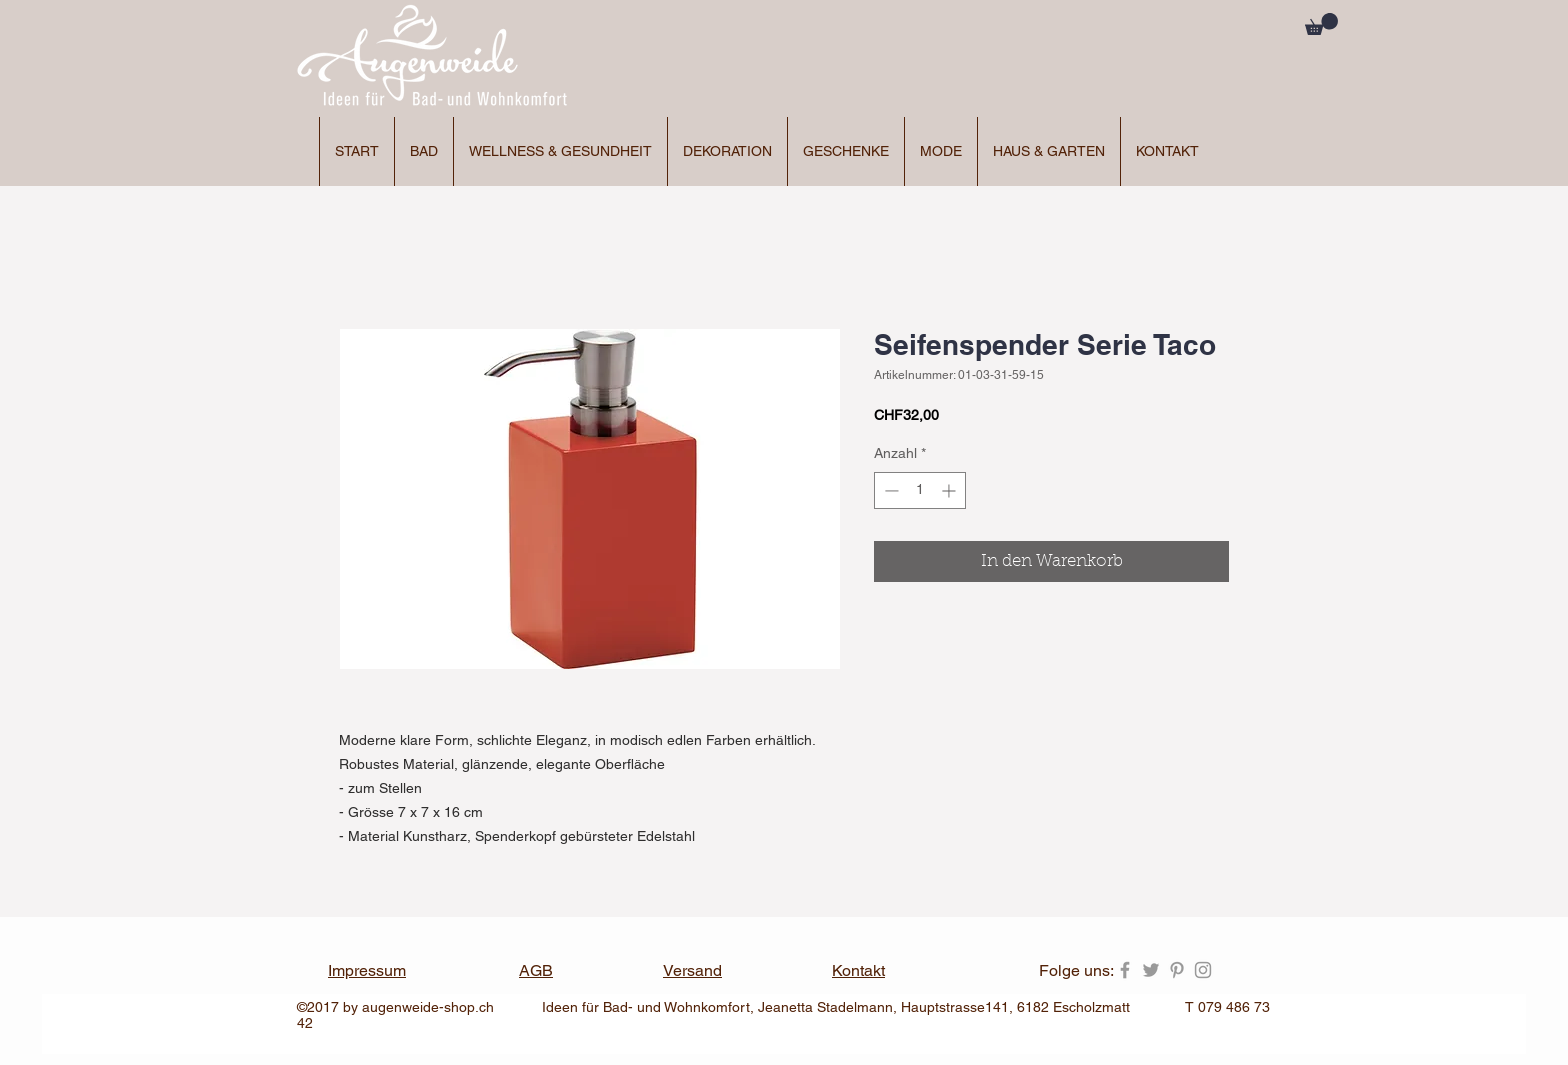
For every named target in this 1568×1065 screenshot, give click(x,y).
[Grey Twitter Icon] (1151, 970)
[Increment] (950, 490)
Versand (692, 970)
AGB (536, 970)
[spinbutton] (920, 490)
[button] (1321, 24)
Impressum (367, 970)
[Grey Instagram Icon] (1203, 970)
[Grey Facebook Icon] (1125, 970)
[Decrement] (889, 490)
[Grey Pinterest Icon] (1177, 970)
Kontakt (858, 970)
